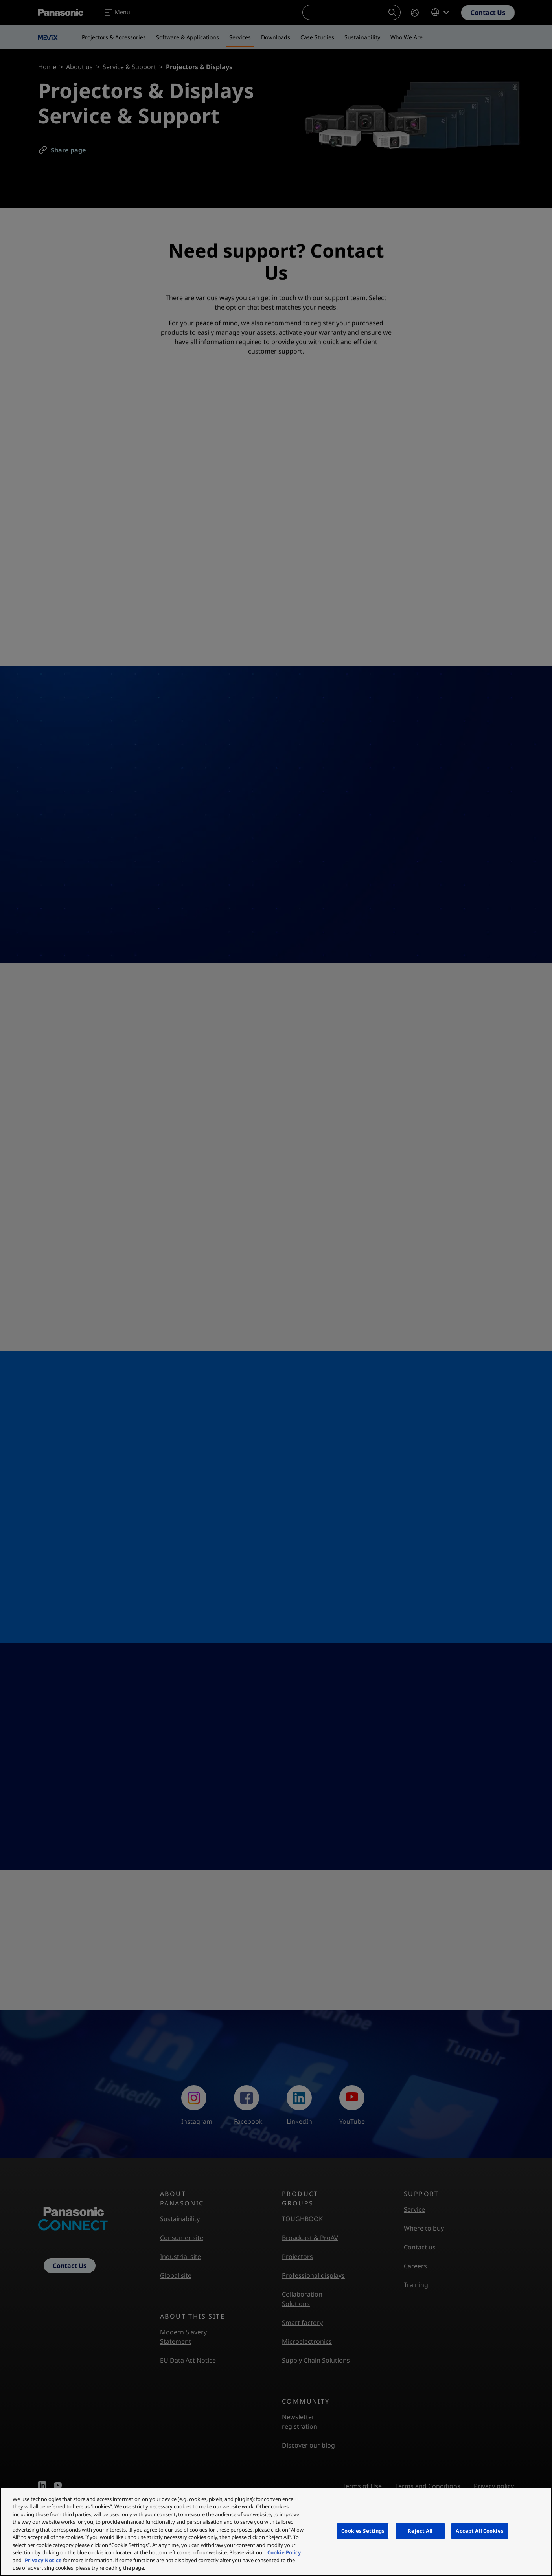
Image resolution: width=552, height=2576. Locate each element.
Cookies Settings (363, 2530)
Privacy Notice (43, 2560)
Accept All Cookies (479, 2530)
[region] (276, 2532)
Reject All (420, 2530)
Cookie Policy (284, 2552)
